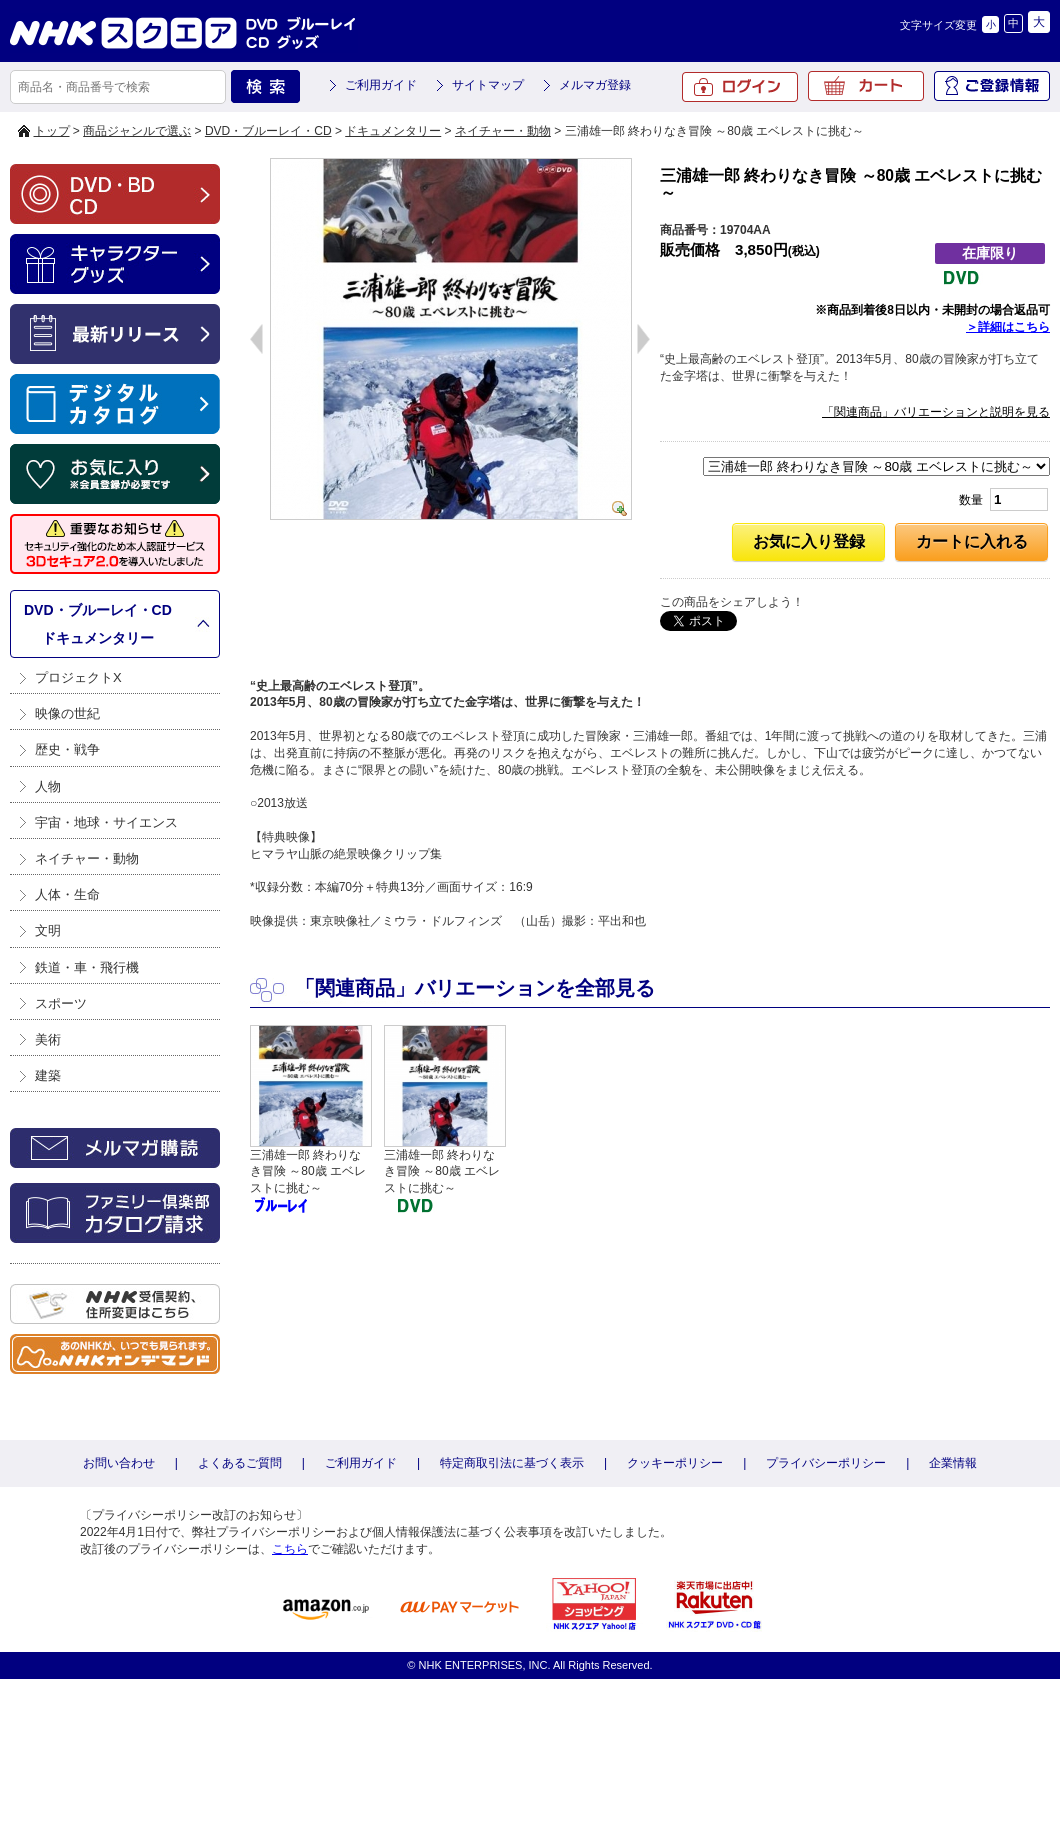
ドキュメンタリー (393, 131)
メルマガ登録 (595, 85)
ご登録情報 (992, 86)
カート (866, 86)
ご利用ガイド (381, 85)
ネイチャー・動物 (503, 131)
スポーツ (61, 1003)
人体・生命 (67, 894)
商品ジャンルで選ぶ (137, 131)
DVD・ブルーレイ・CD (268, 131)
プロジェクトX (78, 677)
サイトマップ (488, 85)
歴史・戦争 (67, 749)
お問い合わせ (119, 1463)
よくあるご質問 (240, 1463)
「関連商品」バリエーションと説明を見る (936, 412)
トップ (52, 131)
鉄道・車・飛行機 (87, 967)
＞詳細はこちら (1008, 327)
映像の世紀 (67, 713)
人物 (48, 786)
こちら (290, 1549)
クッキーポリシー (675, 1463)
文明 (48, 930)
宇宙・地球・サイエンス (106, 822)
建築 (48, 1075)
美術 (48, 1039)
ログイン (740, 87)
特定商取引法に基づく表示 (512, 1463)
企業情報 (953, 1463)
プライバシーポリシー (826, 1463)
